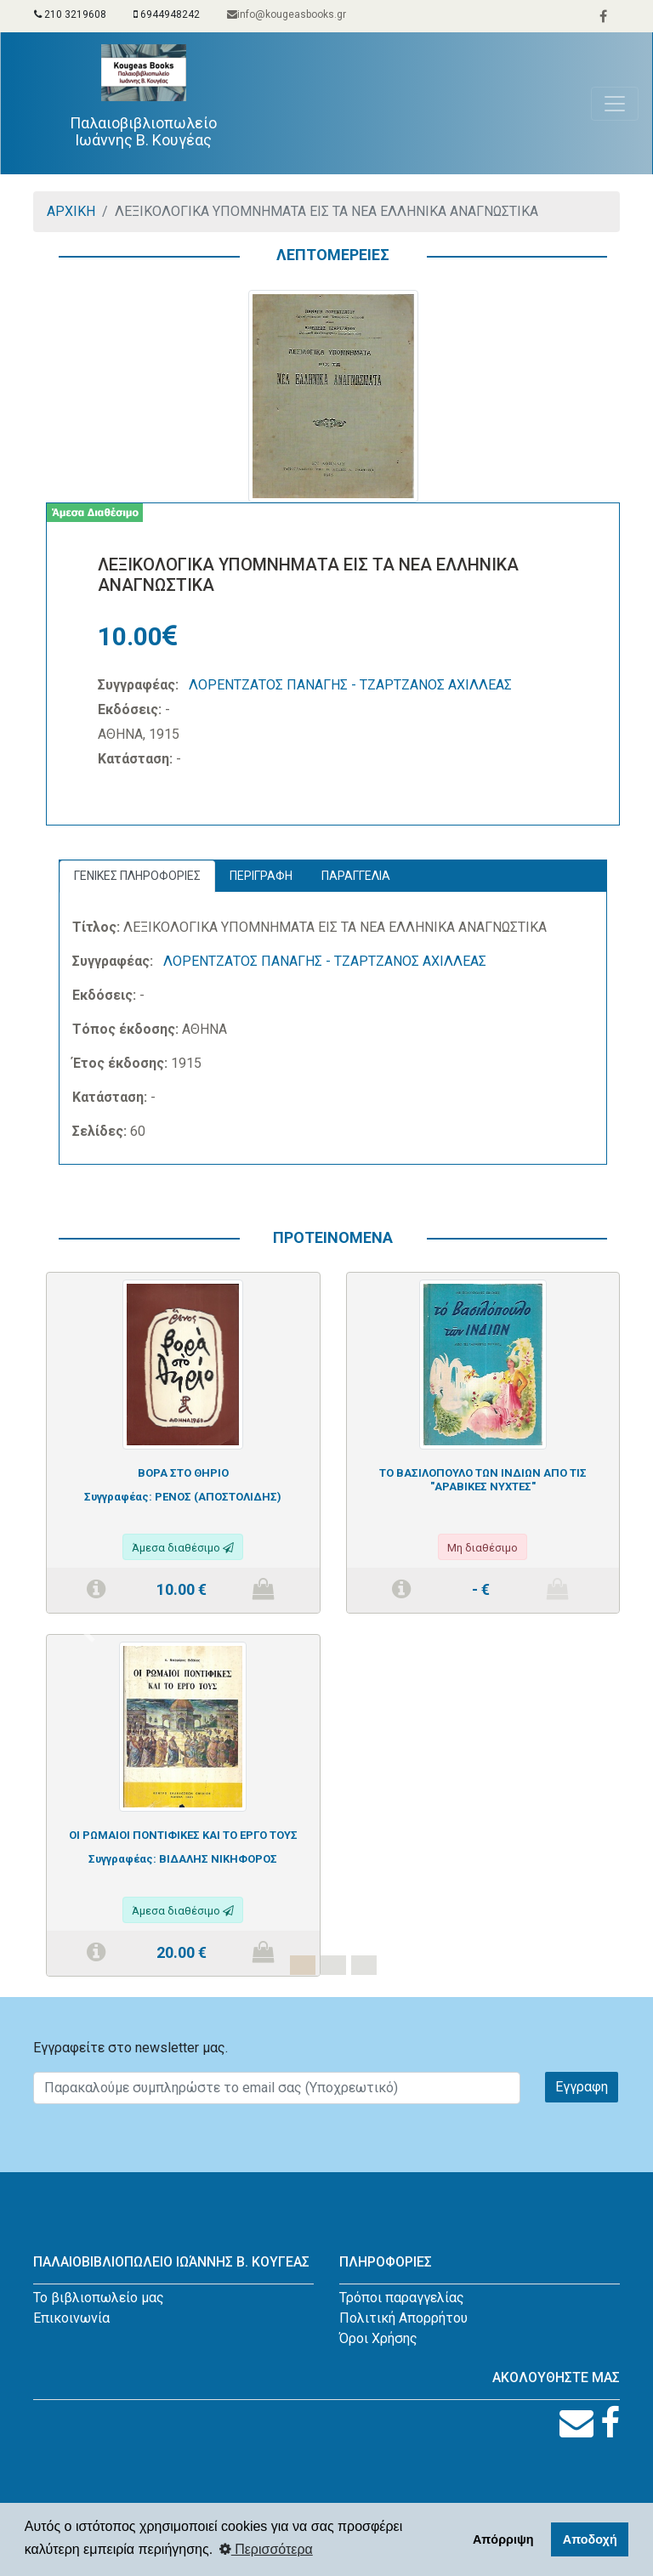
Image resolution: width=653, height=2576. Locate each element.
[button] (89, 1634)
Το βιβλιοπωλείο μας (98, 2297)
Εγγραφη (581, 2087)
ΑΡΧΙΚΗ (71, 211)
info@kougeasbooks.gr (286, 14)
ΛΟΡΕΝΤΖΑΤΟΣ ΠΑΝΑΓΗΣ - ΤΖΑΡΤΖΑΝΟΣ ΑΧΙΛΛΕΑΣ (350, 685)
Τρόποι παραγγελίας (401, 2297)
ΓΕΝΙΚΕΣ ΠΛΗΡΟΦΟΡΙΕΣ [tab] (137, 875)
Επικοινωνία (71, 2318)
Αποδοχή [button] (590, 2539)
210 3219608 (70, 14)
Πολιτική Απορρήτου (403, 2318)
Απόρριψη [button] (503, 2539)
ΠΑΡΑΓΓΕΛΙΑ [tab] (355, 875)
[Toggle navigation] (615, 104)
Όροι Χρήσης (378, 2338)
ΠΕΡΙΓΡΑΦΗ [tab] (261, 875)
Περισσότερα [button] (266, 2549)
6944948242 (166, 14)
